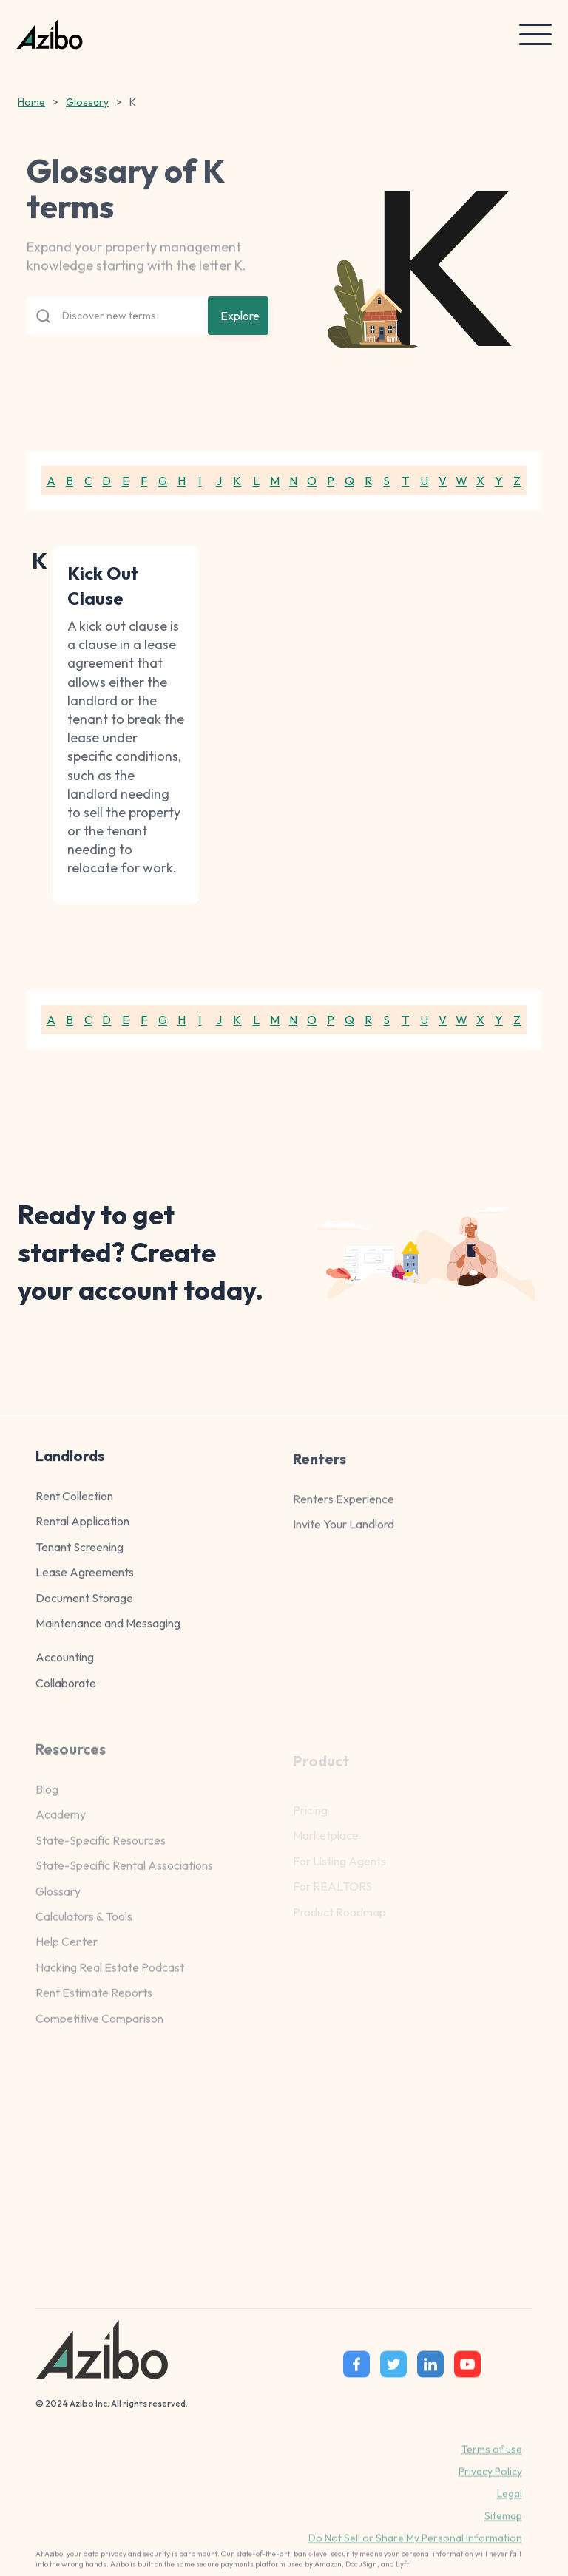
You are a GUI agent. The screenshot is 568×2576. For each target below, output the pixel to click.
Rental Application (82, 1530)
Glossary (87, 102)
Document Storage (84, 1607)
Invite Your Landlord (343, 1541)
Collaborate (66, 1692)
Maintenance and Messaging (108, 1632)
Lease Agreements (85, 1581)
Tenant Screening (80, 1556)
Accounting (65, 1666)
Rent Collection (74, 1505)
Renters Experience (343, 1516)
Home (31, 102)
